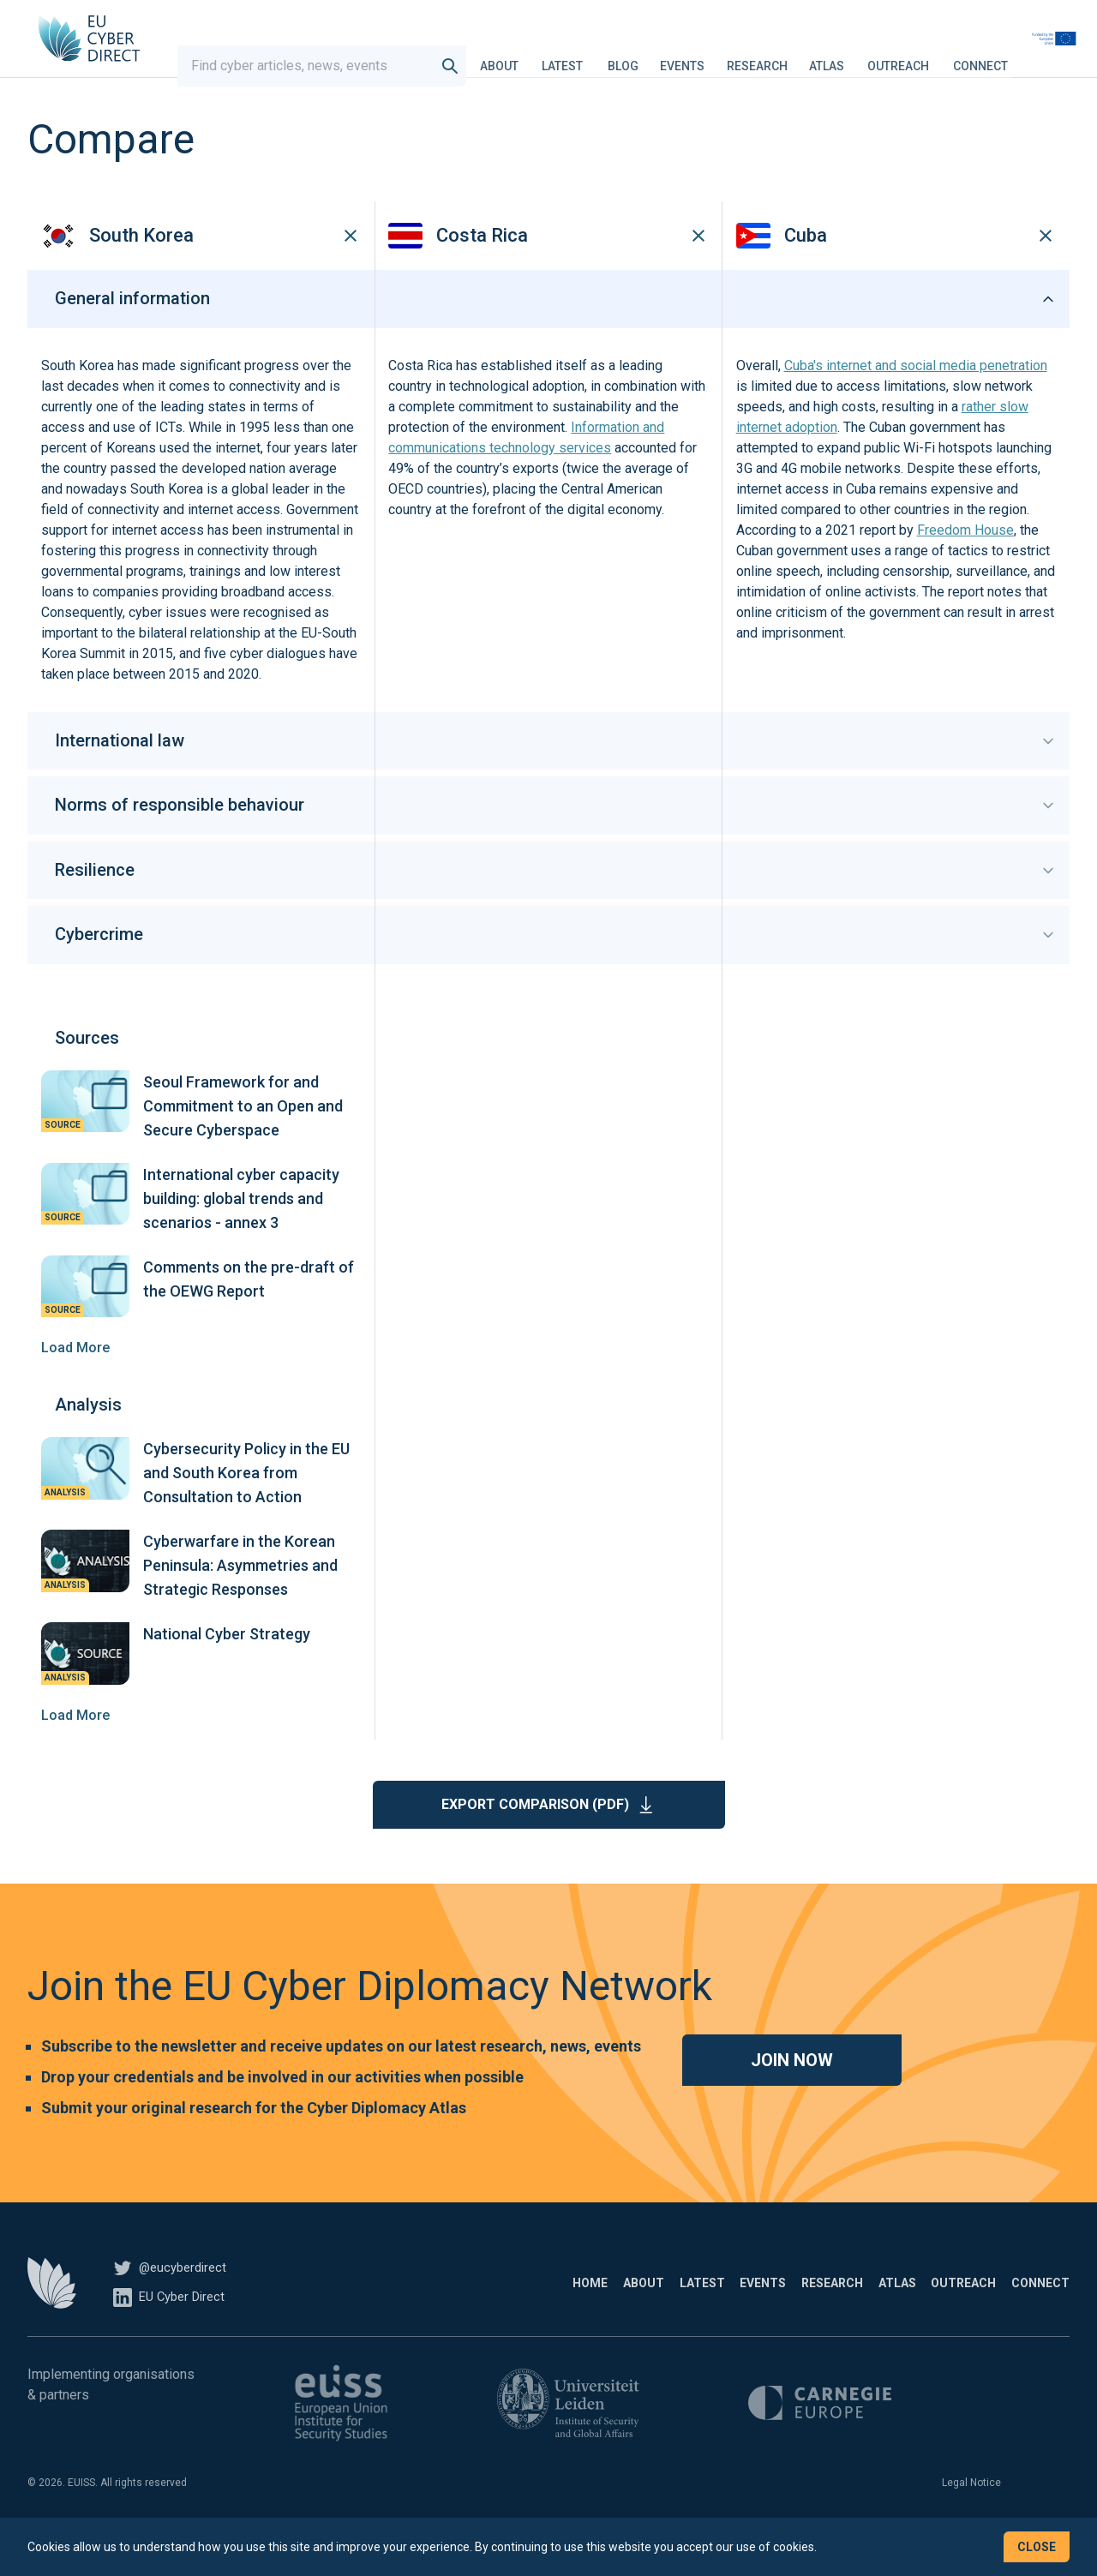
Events (726, 55)
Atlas (871, 55)
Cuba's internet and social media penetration (915, 397)
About (544, 55)
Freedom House (965, 562)
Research (801, 55)
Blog (667, 55)
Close (1036, 2547)
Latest (606, 55)
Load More (75, 1379)
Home (408, 2314)
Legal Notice (971, 2514)
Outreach (943, 55)
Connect (1025, 55)
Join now (792, 2092)
